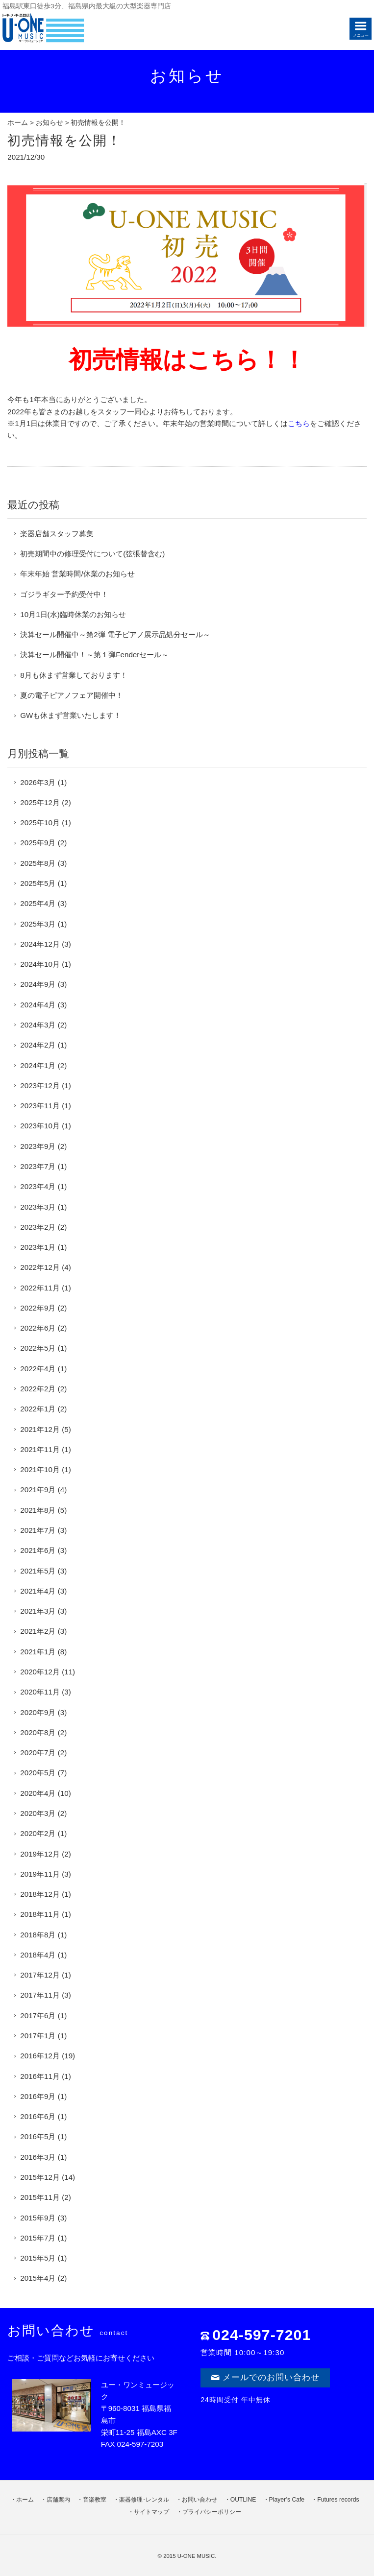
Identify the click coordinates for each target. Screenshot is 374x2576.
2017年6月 (37, 2015)
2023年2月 (37, 1227)
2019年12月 (40, 1854)
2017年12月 (40, 1975)
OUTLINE (243, 2499)
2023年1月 (37, 1247)
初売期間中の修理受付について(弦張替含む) (92, 553)
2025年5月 (37, 883)
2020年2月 (37, 1833)
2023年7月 (37, 1166)
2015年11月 (40, 2197)
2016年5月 (37, 2136)
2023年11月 (40, 1105)
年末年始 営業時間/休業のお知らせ (77, 574)
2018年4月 (37, 1955)
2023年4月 (37, 1186)
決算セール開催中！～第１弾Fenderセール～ (94, 654)
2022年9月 (37, 1308)
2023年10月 (40, 1125)
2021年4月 (37, 1591)
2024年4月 (37, 1005)
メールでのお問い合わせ (265, 2377)
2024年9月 (37, 984)
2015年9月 (37, 2218)
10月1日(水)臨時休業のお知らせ (72, 614)
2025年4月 (37, 903)
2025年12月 (40, 802)
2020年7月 (37, 1752)
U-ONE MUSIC (196, 2556)
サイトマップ (151, 2511)
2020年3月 (37, 1813)
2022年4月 (37, 1368)
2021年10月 (40, 1469)
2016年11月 (40, 2076)
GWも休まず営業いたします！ (70, 715)
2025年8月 (37, 863)
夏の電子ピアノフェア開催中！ (71, 695)
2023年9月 (37, 1146)
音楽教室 (94, 2499)
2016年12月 (40, 2055)
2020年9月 (37, 1712)
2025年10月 (40, 822)
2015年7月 (37, 2238)
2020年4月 (37, 1793)
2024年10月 (40, 964)
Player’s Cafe (287, 2499)
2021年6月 (37, 1550)
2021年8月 (37, 1510)
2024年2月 (37, 1045)
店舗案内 (58, 2499)
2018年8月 (37, 1935)
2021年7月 (37, 1530)
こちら (299, 423)
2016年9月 (37, 2096)
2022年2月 (37, 1388)
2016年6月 (37, 2116)
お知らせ (49, 122)
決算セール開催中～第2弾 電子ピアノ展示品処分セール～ (115, 634)
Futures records (338, 2499)
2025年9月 (37, 842)
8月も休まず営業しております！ (73, 675)
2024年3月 (37, 1025)
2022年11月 (40, 1288)
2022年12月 (40, 1267)
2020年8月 (37, 1732)
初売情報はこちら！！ (187, 360)
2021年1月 (37, 1651)
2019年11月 (40, 1874)
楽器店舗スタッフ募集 (57, 533)
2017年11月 (40, 1995)
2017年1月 (37, 2035)
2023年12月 (40, 1085)
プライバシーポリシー (211, 2511)
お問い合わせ (199, 2499)
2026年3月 (37, 782)
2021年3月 (37, 1611)
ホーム (17, 122)
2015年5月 (37, 2258)
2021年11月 (40, 1449)
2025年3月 (37, 924)
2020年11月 (40, 1692)
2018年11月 (40, 1914)
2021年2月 (37, 1631)
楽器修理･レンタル (144, 2499)
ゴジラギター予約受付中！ (64, 594)
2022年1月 (37, 1409)
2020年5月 (37, 1772)
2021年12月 (40, 1429)
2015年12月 (40, 2177)
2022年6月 (37, 1328)
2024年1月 (37, 1065)
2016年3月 (37, 2157)
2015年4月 (37, 2278)
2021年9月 (37, 1489)
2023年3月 (37, 1207)
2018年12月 (40, 1894)
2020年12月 (40, 1672)
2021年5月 (37, 1571)
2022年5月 (37, 1348)
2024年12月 (40, 944)
